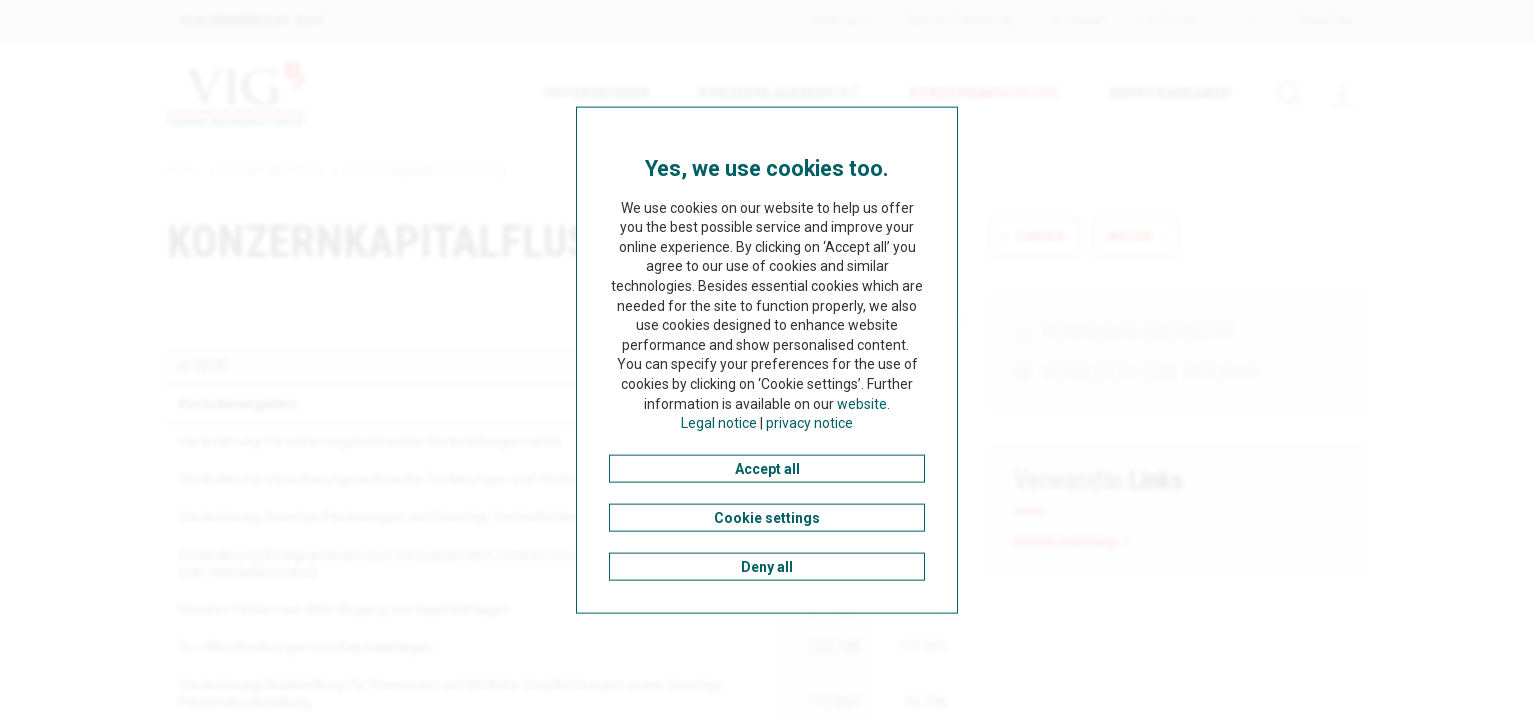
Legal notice (719, 423)
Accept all (767, 468)
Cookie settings (767, 517)
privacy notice (809, 423)
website (862, 403)
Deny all (767, 566)
